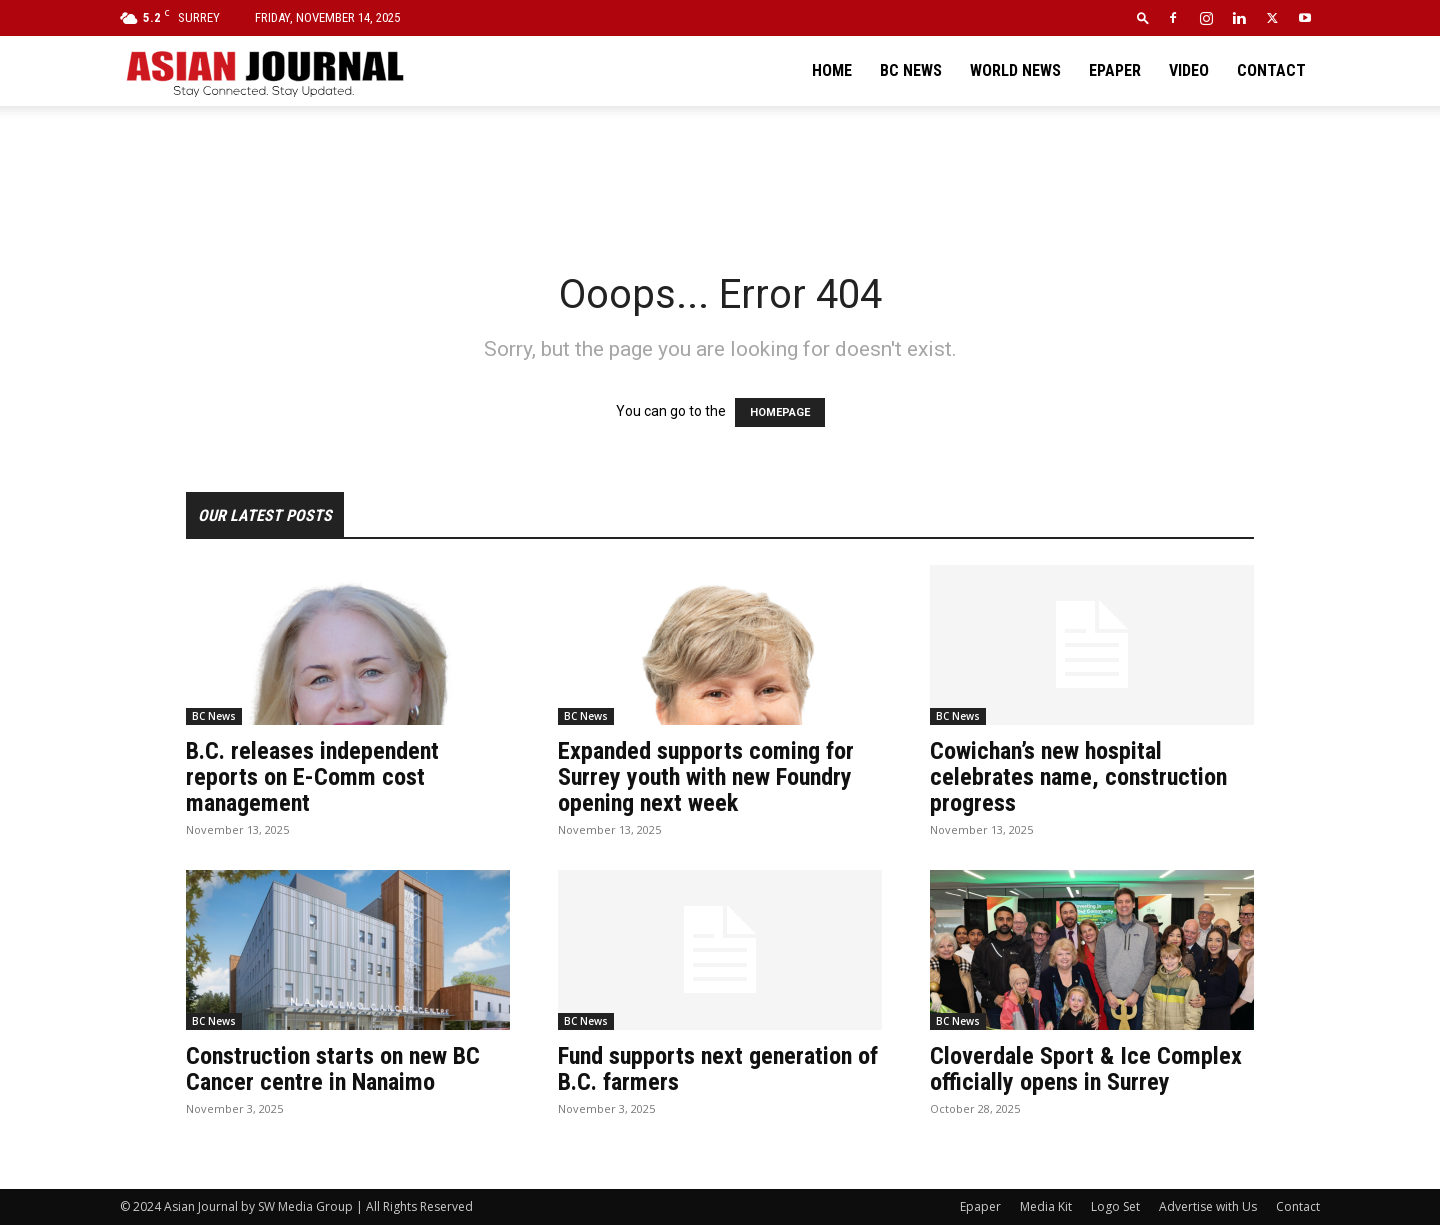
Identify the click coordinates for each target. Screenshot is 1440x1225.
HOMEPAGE (780, 412)
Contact (1271, 70)
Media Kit (1046, 1206)
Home (832, 70)
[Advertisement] (720, 175)
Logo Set (1115, 1206)
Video (1189, 70)
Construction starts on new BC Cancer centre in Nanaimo (333, 1069)
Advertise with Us (1208, 1206)
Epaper (1115, 70)
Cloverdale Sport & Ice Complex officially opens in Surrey (1086, 1069)
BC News (911, 70)
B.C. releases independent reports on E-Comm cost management (312, 777)
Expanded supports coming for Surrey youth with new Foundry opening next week (706, 777)
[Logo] (264, 71)
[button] (1143, 17)
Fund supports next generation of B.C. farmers (718, 1069)
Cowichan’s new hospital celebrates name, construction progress (1078, 777)
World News (1015, 70)
